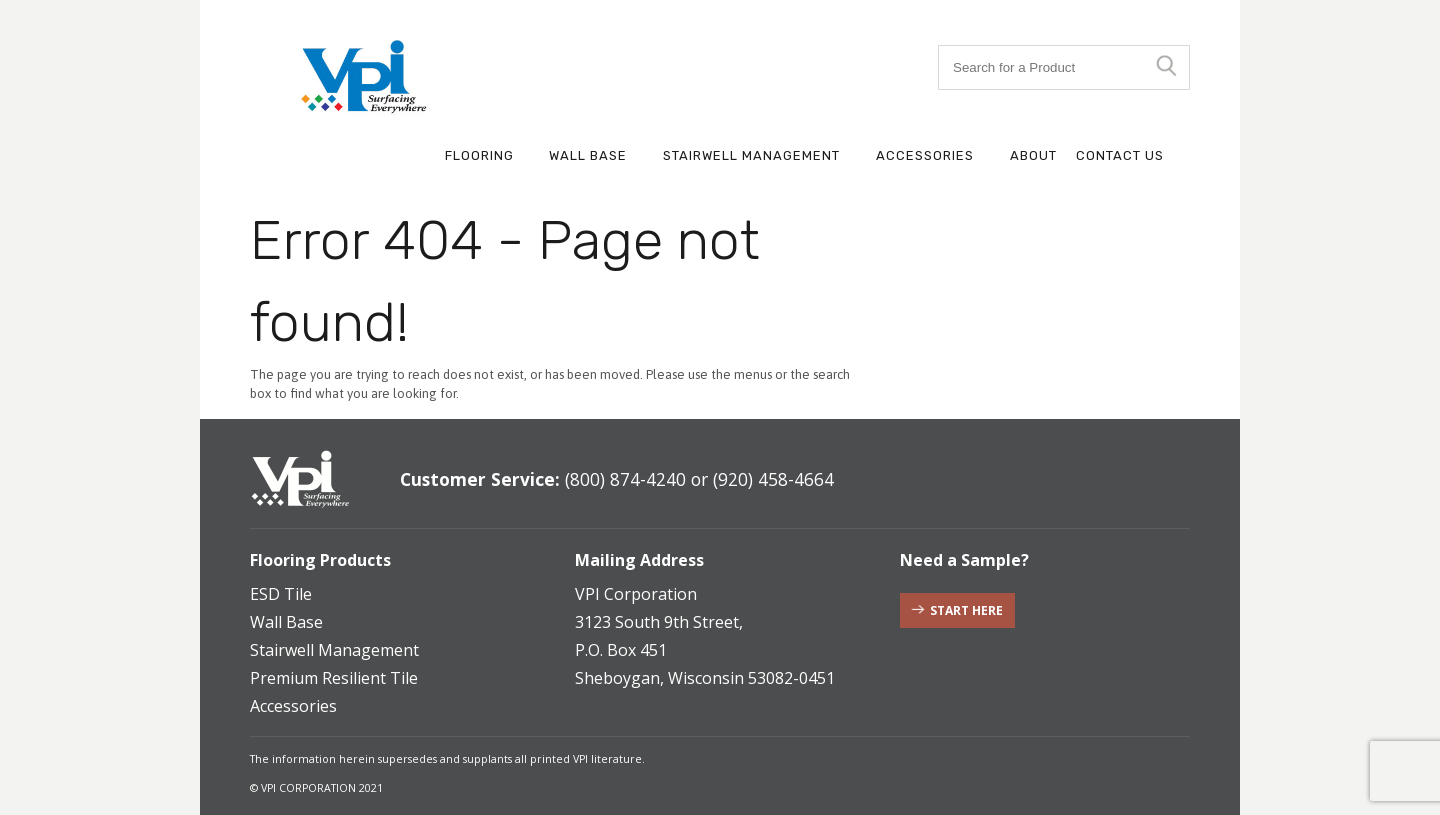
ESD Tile (281, 594)
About (1033, 155)
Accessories (925, 155)
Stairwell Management (751, 155)
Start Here (966, 610)
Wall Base (588, 155)
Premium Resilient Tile (334, 678)
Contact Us (1120, 155)
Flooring (479, 155)
